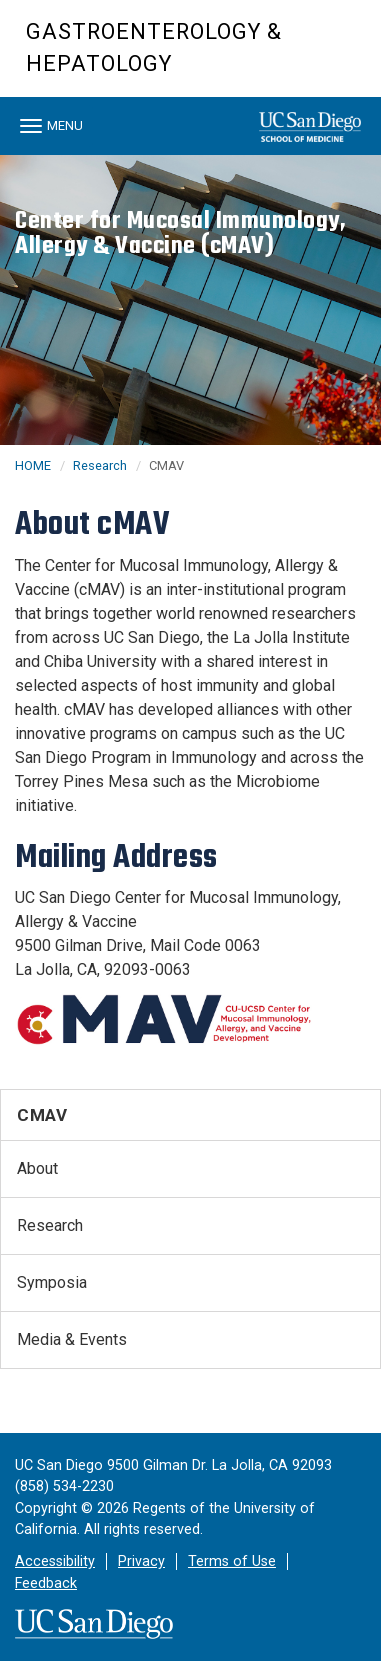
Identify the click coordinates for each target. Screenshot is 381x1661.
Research (100, 465)
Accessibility (55, 1561)
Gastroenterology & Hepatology (154, 47)
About (37, 1168)
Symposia (52, 1282)
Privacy (141, 1561)
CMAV (42, 1115)
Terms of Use (232, 1561)
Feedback (46, 1583)
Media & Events (72, 1339)
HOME (33, 465)
